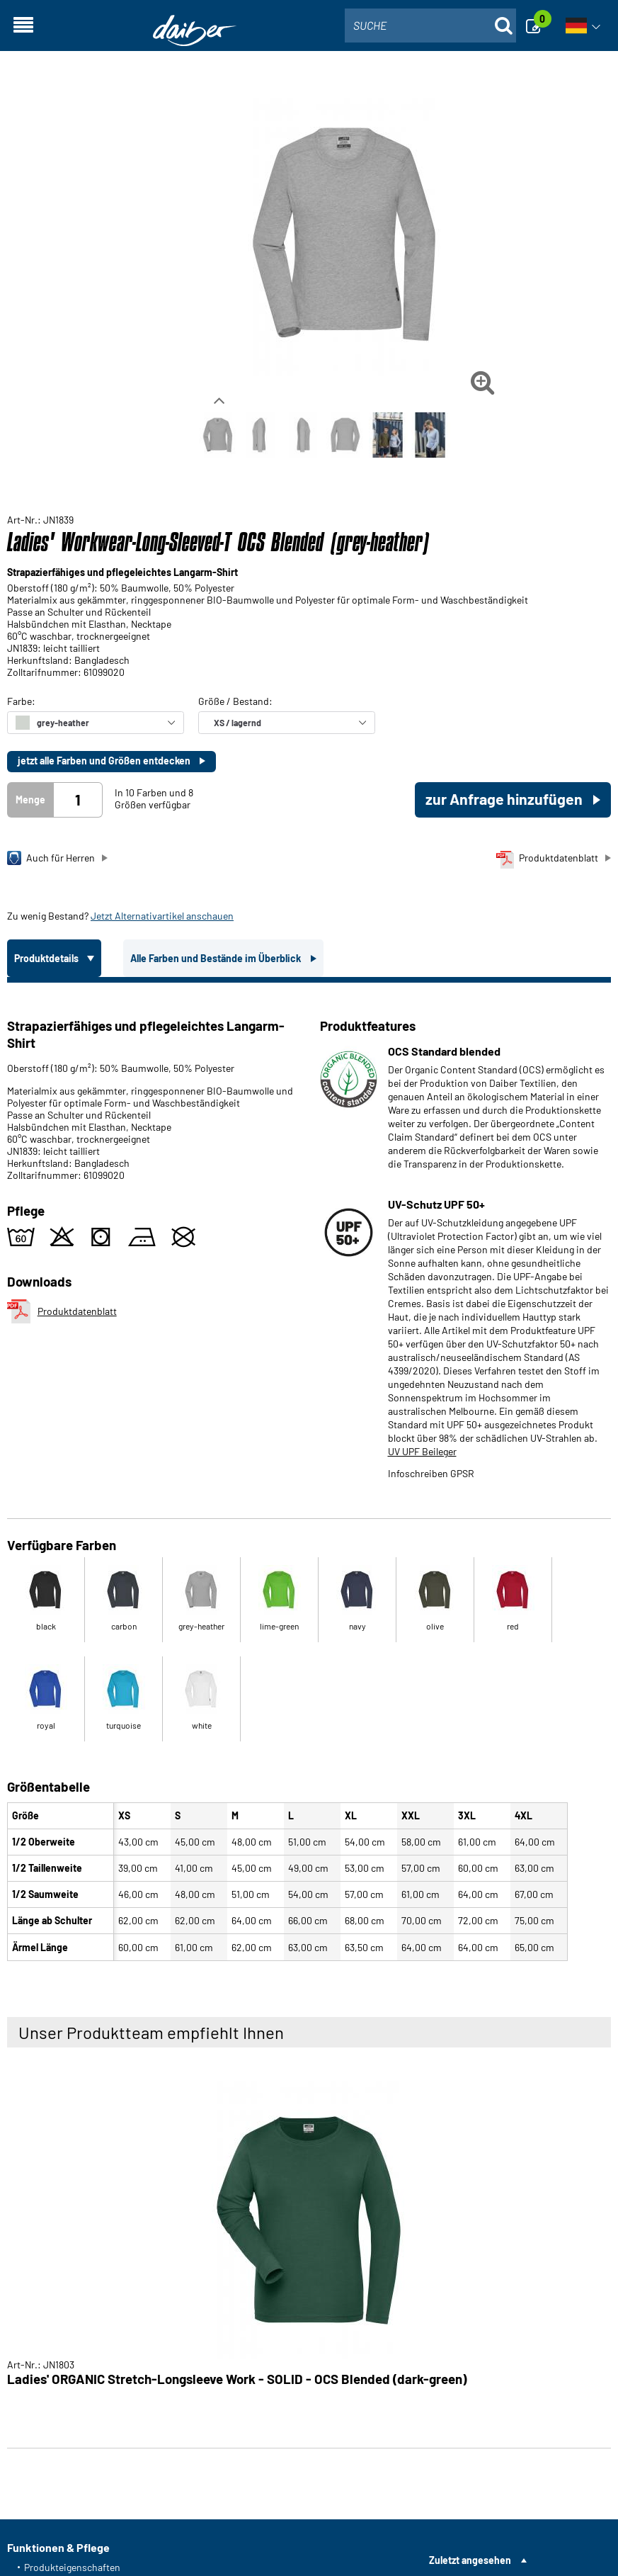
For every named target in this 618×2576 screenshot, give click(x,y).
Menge (30, 799)
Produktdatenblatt (547, 860)
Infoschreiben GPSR (431, 1473)
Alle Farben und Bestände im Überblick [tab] (216, 958)
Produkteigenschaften (72, 2567)
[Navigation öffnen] (23, 25)
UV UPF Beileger (422, 1451)
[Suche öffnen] (503, 25)
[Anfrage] (537, 25)
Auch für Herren (51, 858)
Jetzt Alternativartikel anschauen (162, 916)
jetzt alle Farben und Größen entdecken (105, 761)
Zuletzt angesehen (470, 2560)
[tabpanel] (309, 1474)
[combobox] (430, 26)
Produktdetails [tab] (47, 958)
